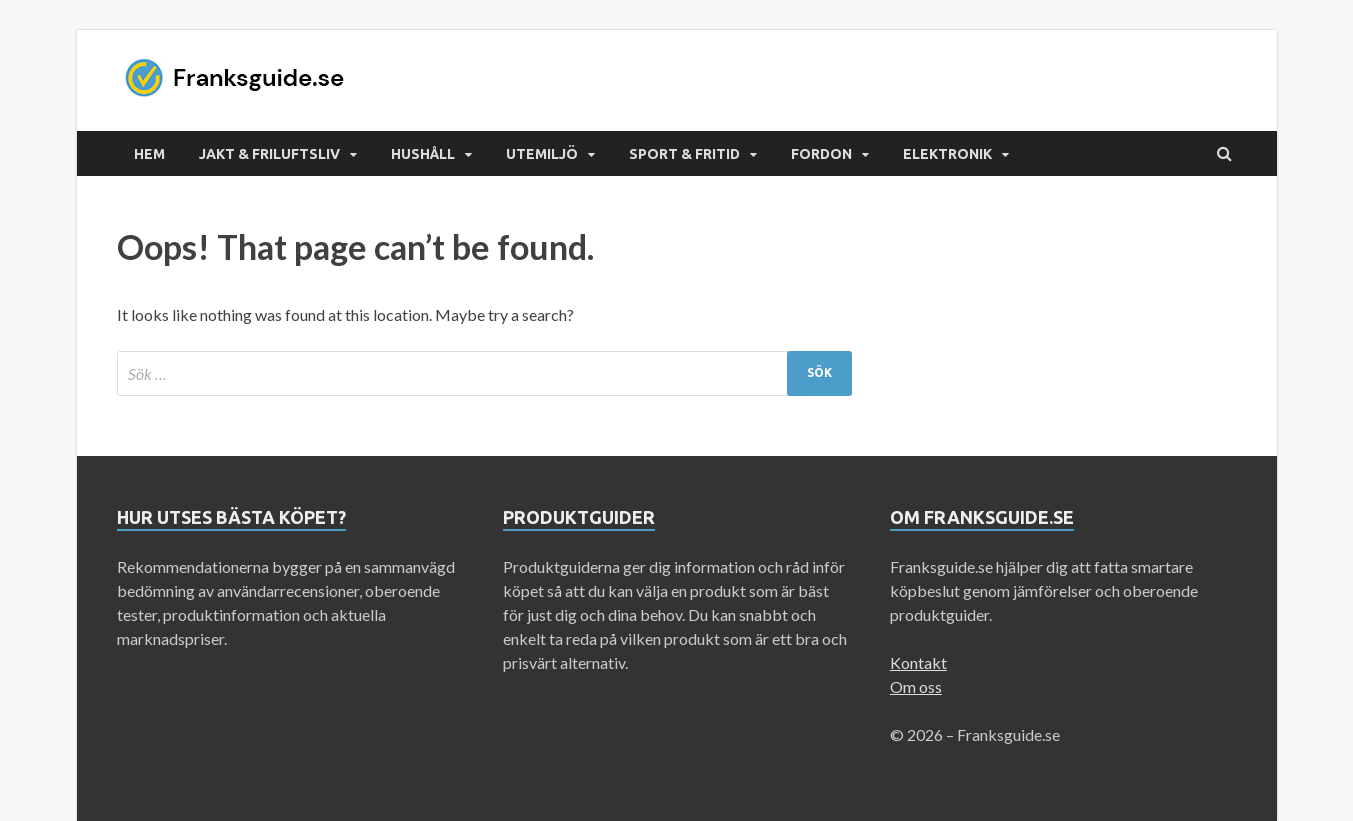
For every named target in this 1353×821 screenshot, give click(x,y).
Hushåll (423, 154)
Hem (149, 154)
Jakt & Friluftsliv (269, 154)
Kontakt (918, 662)
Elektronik (947, 154)
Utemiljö (542, 154)
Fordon (821, 154)
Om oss (916, 686)
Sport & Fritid (684, 154)
